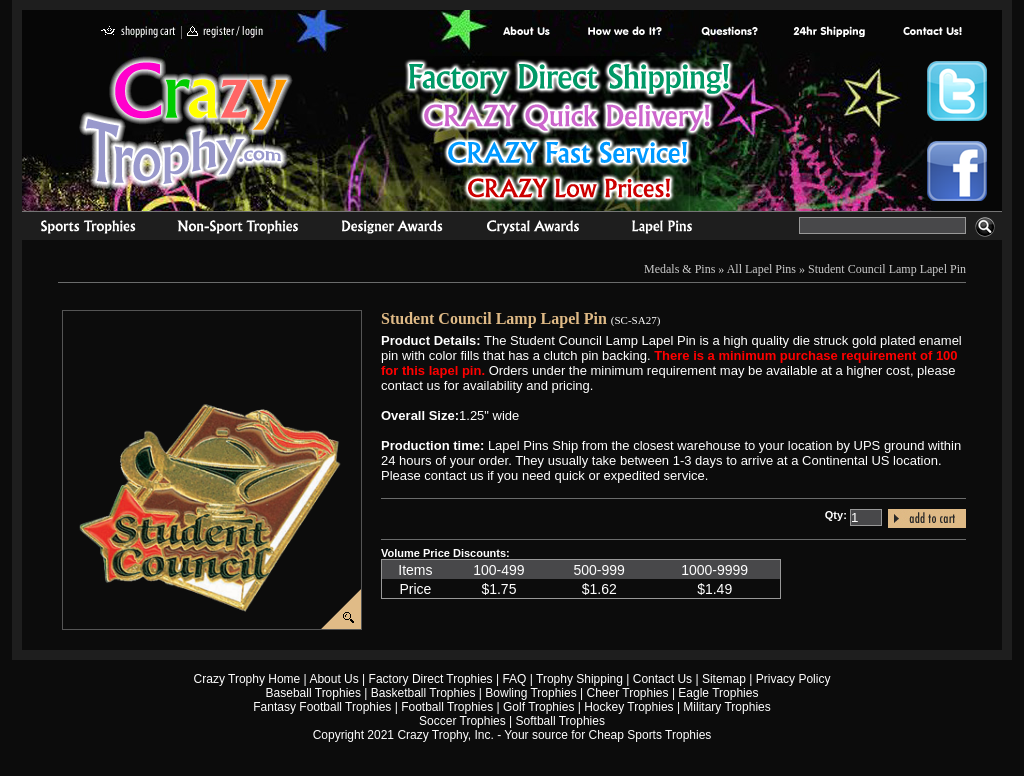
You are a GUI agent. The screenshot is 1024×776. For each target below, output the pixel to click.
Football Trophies (447, 707)
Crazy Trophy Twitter (957, 91)
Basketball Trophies (423, 693)
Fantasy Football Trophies (322, 707)
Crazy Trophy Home (247, 679)
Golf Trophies (538, 707)
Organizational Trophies (238, 229)
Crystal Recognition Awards (532, 229)
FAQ (514, 679)
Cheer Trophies (628, 693)
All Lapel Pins (761, 269)
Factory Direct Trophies (625, 32)
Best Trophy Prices (568, 133)
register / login (225, 32)
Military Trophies (726, 707)
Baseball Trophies (313, 693)
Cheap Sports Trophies (650, 735)
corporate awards (391, 229)
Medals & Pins (666, 229)
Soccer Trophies (462, 721)
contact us (931, 32)
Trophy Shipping (579, 679)
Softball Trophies (560, 721)
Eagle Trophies (718, 693)
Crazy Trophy (187, 123)
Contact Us (662, 679)
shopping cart (138, 32)
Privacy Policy (793, 679)
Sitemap (724, 679)
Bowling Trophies (530, 693)
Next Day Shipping (829, 32)
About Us (527, 32)
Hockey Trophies (628, 707)
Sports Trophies (79, 229)
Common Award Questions (729, 32)
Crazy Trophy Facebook (957, 171)
